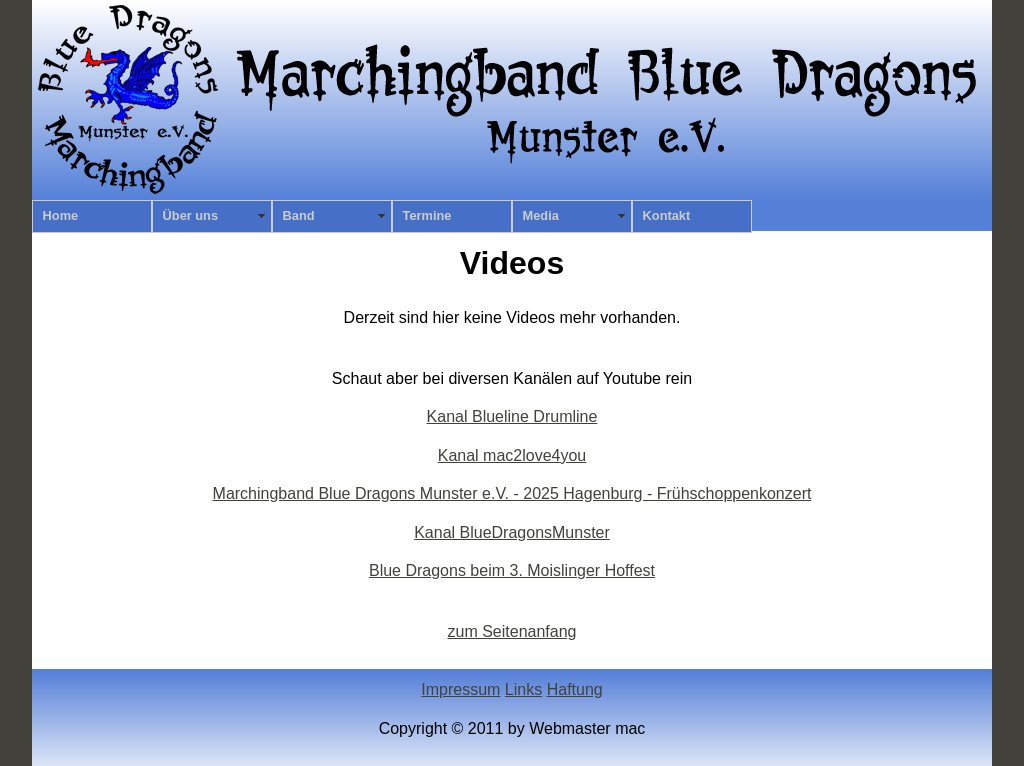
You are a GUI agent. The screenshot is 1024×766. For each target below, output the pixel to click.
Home (61, 215)
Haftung (575, 689)
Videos (512, 263)
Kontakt (667, 215)
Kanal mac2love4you (512, 455)
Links (523, 689)
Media (541, 215)
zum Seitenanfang (512, 631)
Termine (427, 215)
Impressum (460, 689)
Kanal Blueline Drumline (512, 416)
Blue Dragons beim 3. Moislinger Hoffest (512, 570)
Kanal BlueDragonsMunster (512, 532)
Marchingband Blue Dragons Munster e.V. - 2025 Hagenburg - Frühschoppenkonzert (512, 493)
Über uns (190, 215)
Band (299, 215)
